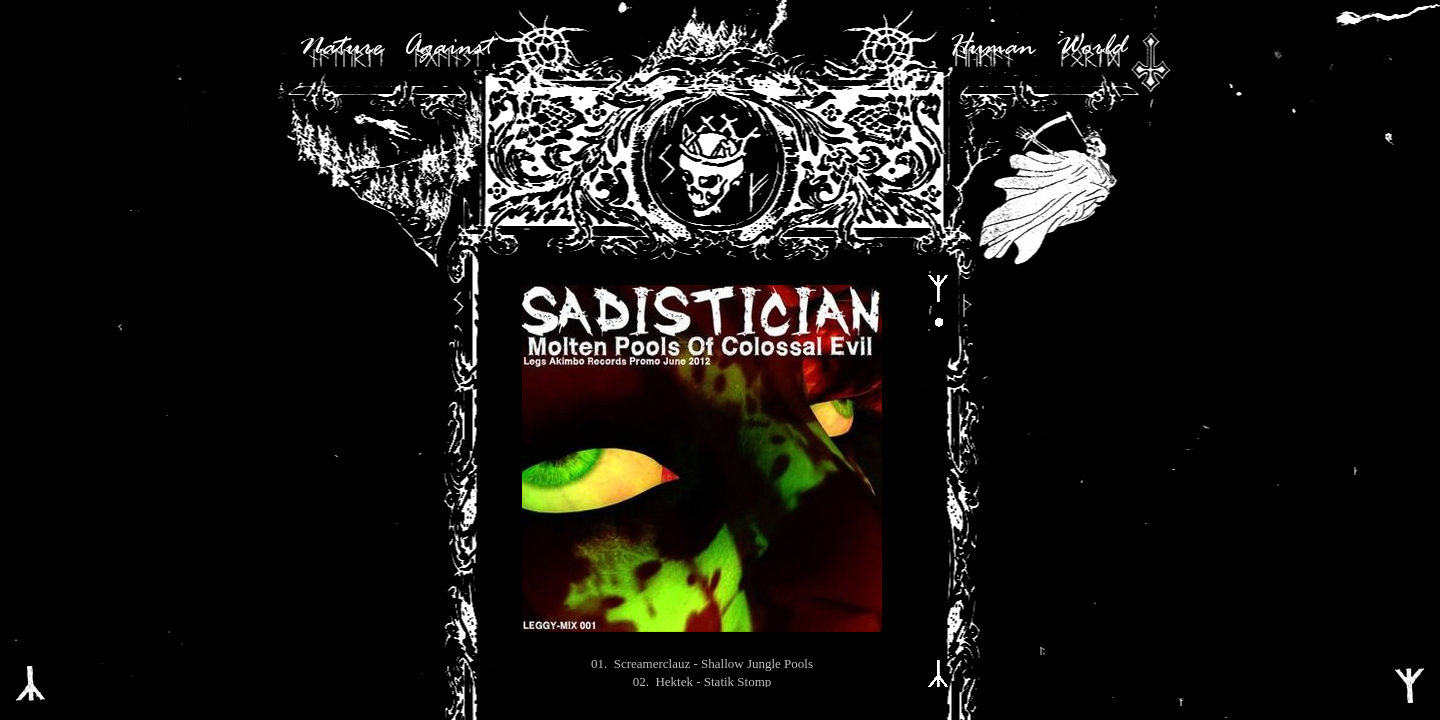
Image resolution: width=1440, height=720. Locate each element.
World (1091, 48)
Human (992, 48)
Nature (341, 48)
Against (448, 48)
